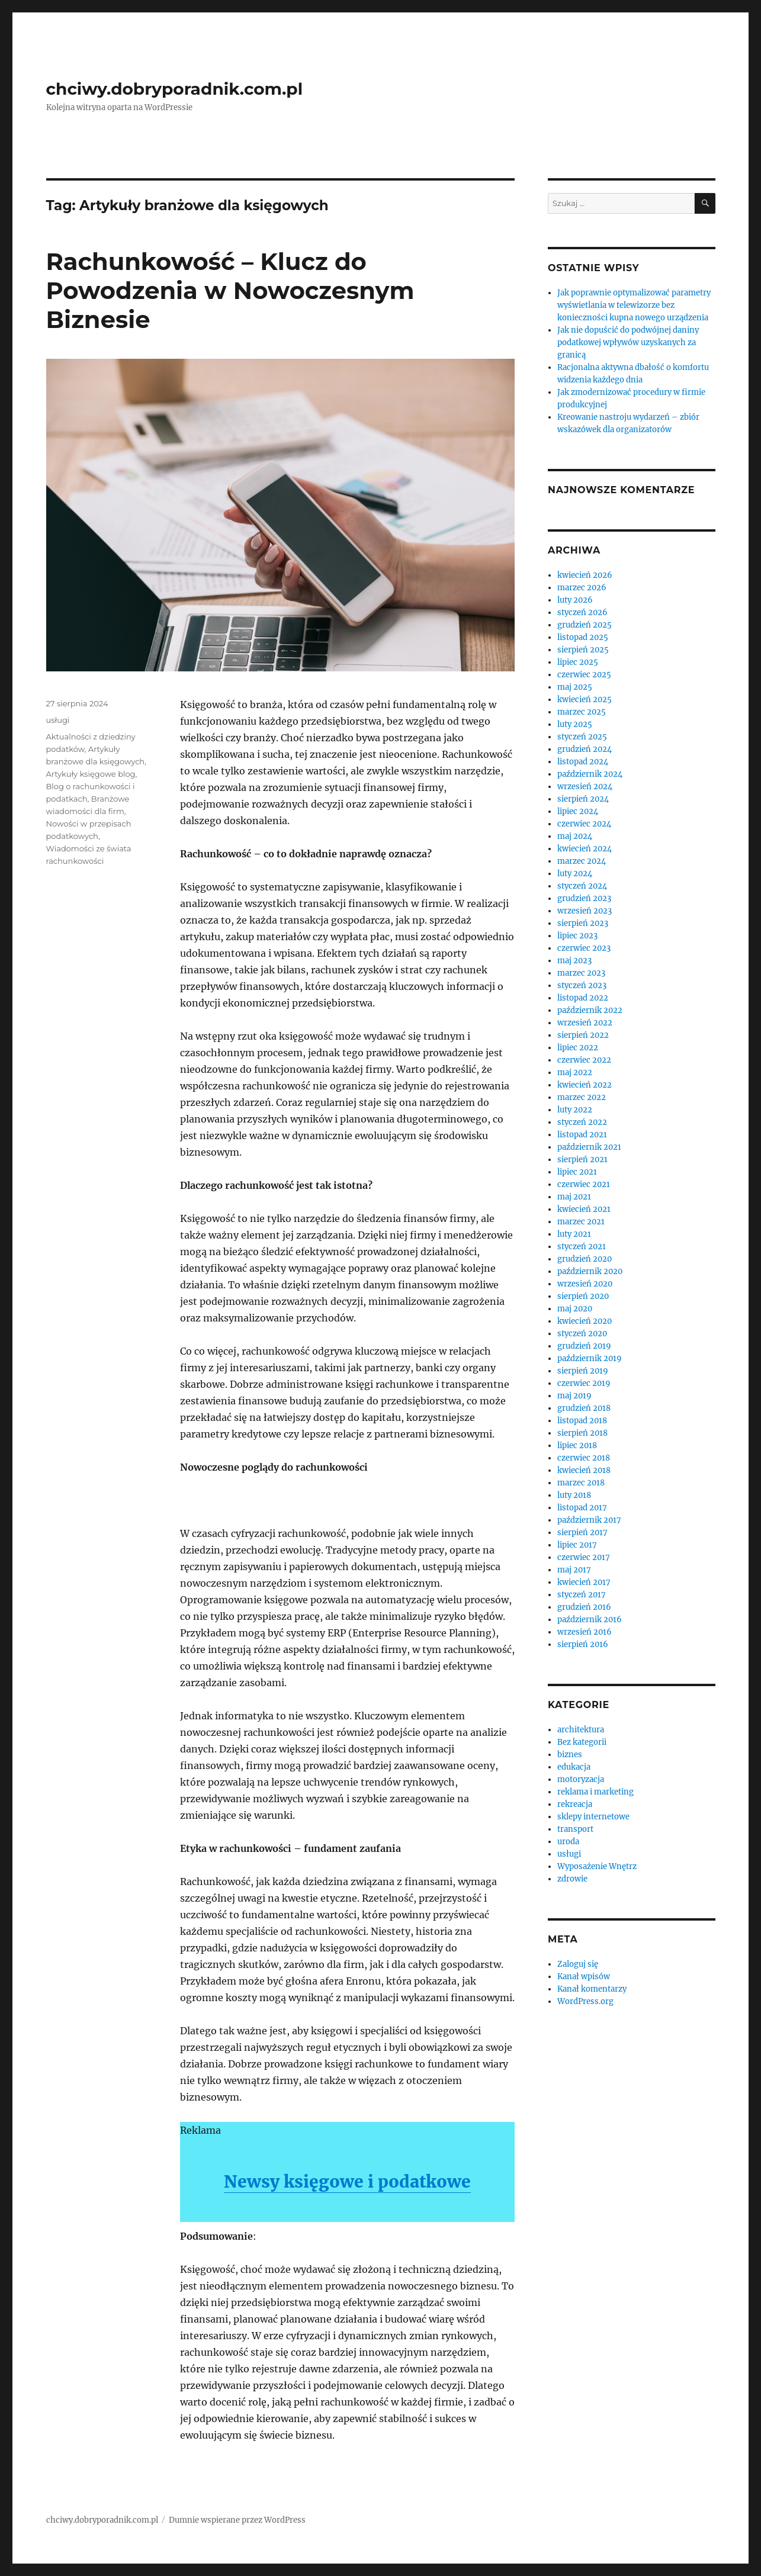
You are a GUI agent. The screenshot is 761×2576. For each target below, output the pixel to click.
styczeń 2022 (582, 1122)
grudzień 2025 (584, 625)
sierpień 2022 (583, 1035)
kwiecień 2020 (584, 1321)
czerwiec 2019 (584, 1383)
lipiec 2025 (577, 662)
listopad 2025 (582, 637)
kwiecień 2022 (584, 1085)
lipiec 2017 (577, 1545)
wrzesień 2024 (584, 787)
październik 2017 (589, 1520)
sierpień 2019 (582, 1371)
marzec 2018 (581, 1483)
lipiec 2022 (577, 1048)
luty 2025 (574, 724)
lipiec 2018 (577, 1445)
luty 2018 (574, 1495)
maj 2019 (574, 1396)
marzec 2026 (581, 588)
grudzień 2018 (584, 1408)
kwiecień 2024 (584, 849)
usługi (58, 720)
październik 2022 (589, 1010)
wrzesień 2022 (584, 1023)
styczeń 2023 (581, 985)
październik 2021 (589, 1147)
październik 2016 (589, 1620)
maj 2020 (574, 1309)
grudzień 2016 (584, 1607)
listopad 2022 (582, 998)
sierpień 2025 (583, 650)
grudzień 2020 (584, 1259)
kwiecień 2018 (584, 1470)
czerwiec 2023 (584, 948)
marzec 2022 (581, 1097)
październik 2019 (589, 1358)
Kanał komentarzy (592, 1989)
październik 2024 (589, 774)
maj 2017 (574, 1570)
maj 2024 (574, 836)
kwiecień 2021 (584, 1209)
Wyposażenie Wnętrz (597, 1866)
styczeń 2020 (582, 1334)
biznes (569, 1755)
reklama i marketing (595, 1792)
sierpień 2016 (582, 1644)
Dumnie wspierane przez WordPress (237, 2520)
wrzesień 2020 (584, 1284)
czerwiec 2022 (584, 1060)
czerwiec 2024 (584, 824)
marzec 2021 (581, 1222)
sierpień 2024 (583, 799)
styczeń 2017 (581, 1595)
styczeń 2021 (581, 1247)
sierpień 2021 (582, 1159)
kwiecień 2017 (584, 1582)
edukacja (573, 1767)
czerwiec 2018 (583, 1458)
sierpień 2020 (583, 1296)
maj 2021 (574, 1197)
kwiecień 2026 (584, 575)
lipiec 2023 (577, 936)
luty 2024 (574, 874)
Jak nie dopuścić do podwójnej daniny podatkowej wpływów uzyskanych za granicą (628, 342)
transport (575, 1829)
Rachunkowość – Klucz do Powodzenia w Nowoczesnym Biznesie (230, 290)
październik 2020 (589, 1271)
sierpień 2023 (582, 923)
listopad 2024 (582, 762)
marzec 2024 (581, 861)
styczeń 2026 (582, 612)
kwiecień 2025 (584, 699)
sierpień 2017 (582, 1532)
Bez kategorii (581, 1742)
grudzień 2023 (584, 898)
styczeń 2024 (582, 886)
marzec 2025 (581, 712)
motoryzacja (580, 1779)
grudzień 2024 (584, 749)
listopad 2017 (582, 1508)
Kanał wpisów (583, 1977)
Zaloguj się (577, 1964)
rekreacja (574, 1804)
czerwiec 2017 (583, 1557)
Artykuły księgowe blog (91, 774)
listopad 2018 (582, 1421)
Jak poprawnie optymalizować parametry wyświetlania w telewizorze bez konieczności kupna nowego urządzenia (634, 305)
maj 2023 (574, 961)
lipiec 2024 (577, 811)
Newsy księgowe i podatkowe (347, 2181)
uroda (568, 1842)
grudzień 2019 (584, 1346)
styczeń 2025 (582, 737)
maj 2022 (574, 1072)
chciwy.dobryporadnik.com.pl (174, 89)
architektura (580, 1730)
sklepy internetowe (593, 1817)
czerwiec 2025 (584, 675)
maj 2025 (574, 687)
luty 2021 (574, 1234)
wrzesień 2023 (584, 911)
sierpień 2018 (582, 1433)
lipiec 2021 (577, 1172)
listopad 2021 (582, 1135)
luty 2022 (574, 1110)
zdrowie (572, 1879)
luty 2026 (575, 600)
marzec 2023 (581, 973)
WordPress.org (585, 2001)
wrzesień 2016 (584, 1632)
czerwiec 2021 (583, 1184)
